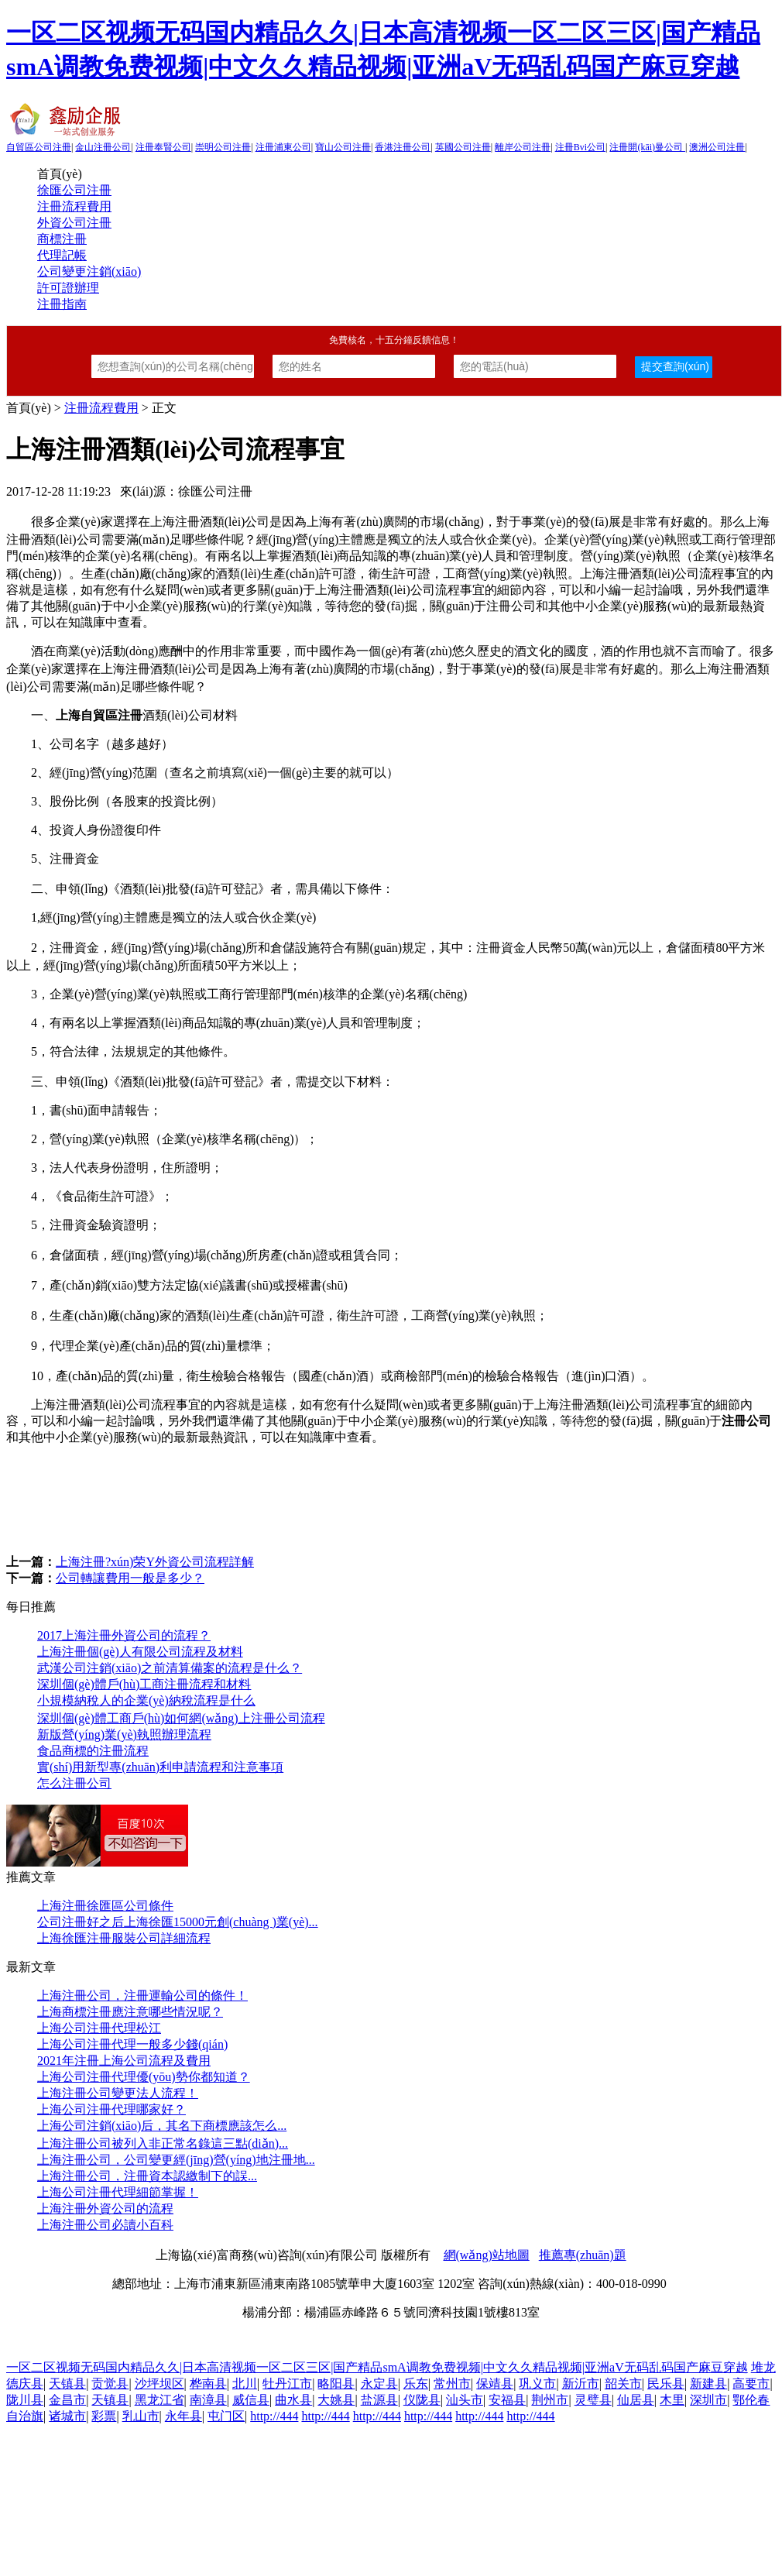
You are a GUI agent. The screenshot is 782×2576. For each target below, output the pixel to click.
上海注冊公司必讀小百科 (105, 2224)
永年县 (183, 2416)
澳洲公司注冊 (717, 147)
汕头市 (464, 2399)
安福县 (507, 2399)
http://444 (274, 2416)
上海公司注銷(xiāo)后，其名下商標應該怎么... (161, 2125)
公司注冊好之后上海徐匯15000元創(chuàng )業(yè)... (177, 1922)
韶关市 (623, 2383)
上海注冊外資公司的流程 (105, 2208)
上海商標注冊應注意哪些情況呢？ (130, 2011)
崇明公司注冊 (223, 147)
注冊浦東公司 (283, 147)
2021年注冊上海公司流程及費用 (124, 2060)
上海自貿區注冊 (99, 715)
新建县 (708, 2383)
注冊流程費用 (74, 206)
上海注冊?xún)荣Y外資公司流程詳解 (155, 1561)
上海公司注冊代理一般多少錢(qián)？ (132, 2044)
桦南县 (208, 2383)
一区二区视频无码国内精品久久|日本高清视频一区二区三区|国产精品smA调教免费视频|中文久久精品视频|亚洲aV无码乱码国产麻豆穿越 (377, 2367)
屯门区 (226, 2416)
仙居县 (635, 2399)
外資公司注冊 (74, 222)
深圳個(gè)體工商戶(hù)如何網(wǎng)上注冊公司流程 (181, 1718)
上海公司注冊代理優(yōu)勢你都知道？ (143, 2076)
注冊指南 (62, 304)
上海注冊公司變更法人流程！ (117, 2093)
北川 (244, 2383)
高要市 (751, 2383)
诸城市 (67, 2416)
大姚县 (336, 2399)
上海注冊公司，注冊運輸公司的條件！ (142, 1995)
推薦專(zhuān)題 (582, 2255)
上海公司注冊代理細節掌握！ (117, 2192)
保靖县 (494, 2383)
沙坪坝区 (159, 2383)
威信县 (250, 2399)
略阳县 (336, 2383)
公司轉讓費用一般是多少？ (130, 1578)
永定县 (379, 2383)
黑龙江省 (159, 2399)
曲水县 (293, 2399)
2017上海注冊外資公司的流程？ (124, 1635)
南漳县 (208, 2399)
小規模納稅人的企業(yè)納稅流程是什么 (146, 1700)
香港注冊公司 (402, 147)
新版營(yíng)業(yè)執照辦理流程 (124, 1734)
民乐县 (665, 2383)
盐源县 (379, 2399)
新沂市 (580, 2383)
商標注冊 (62, 239)
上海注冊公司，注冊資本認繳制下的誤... (147, 2176)
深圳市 (708, 2399)
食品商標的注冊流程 (93, 1750)
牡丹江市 (287, 2383)
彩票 (103, 2416)
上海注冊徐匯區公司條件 (105, 1905)
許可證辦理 (68, 287)
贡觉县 (110, 2383)
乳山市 (140, 2416)
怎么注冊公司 (74, 1783)
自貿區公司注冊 (38, 147)
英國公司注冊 (463, 147)
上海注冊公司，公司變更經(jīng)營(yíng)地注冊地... (176, 2159)
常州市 (452, 2383)
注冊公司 (746, 1420)
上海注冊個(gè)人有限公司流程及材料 (140, 1651)
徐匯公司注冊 (74, 190)
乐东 (415, 2383)
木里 (672, 2399)
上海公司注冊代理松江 (99, 2028)
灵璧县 (593, 2399)
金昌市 (67, 2399)
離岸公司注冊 (522, 147)
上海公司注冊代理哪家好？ (111, 2109)
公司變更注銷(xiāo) (89, 271)
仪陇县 (422, 2399)
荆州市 (549, 2399)
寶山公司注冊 (343, 147)
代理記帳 (62, 255)
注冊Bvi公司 (580, 147)
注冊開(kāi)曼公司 (647, 147)
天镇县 (67, 2383)
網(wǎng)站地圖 (487, 2255)
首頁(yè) (59, 173)
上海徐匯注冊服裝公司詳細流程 (124, 1938)
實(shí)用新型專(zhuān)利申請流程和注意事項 (160, 1767)
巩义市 (537, 2383)
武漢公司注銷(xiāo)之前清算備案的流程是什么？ (169, 1667)
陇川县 (24, 2399)
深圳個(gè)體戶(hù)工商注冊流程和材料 (144, 1684)
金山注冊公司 (103, 147)
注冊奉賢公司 (163, 147)
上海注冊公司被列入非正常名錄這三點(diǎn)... (162, 2143)
